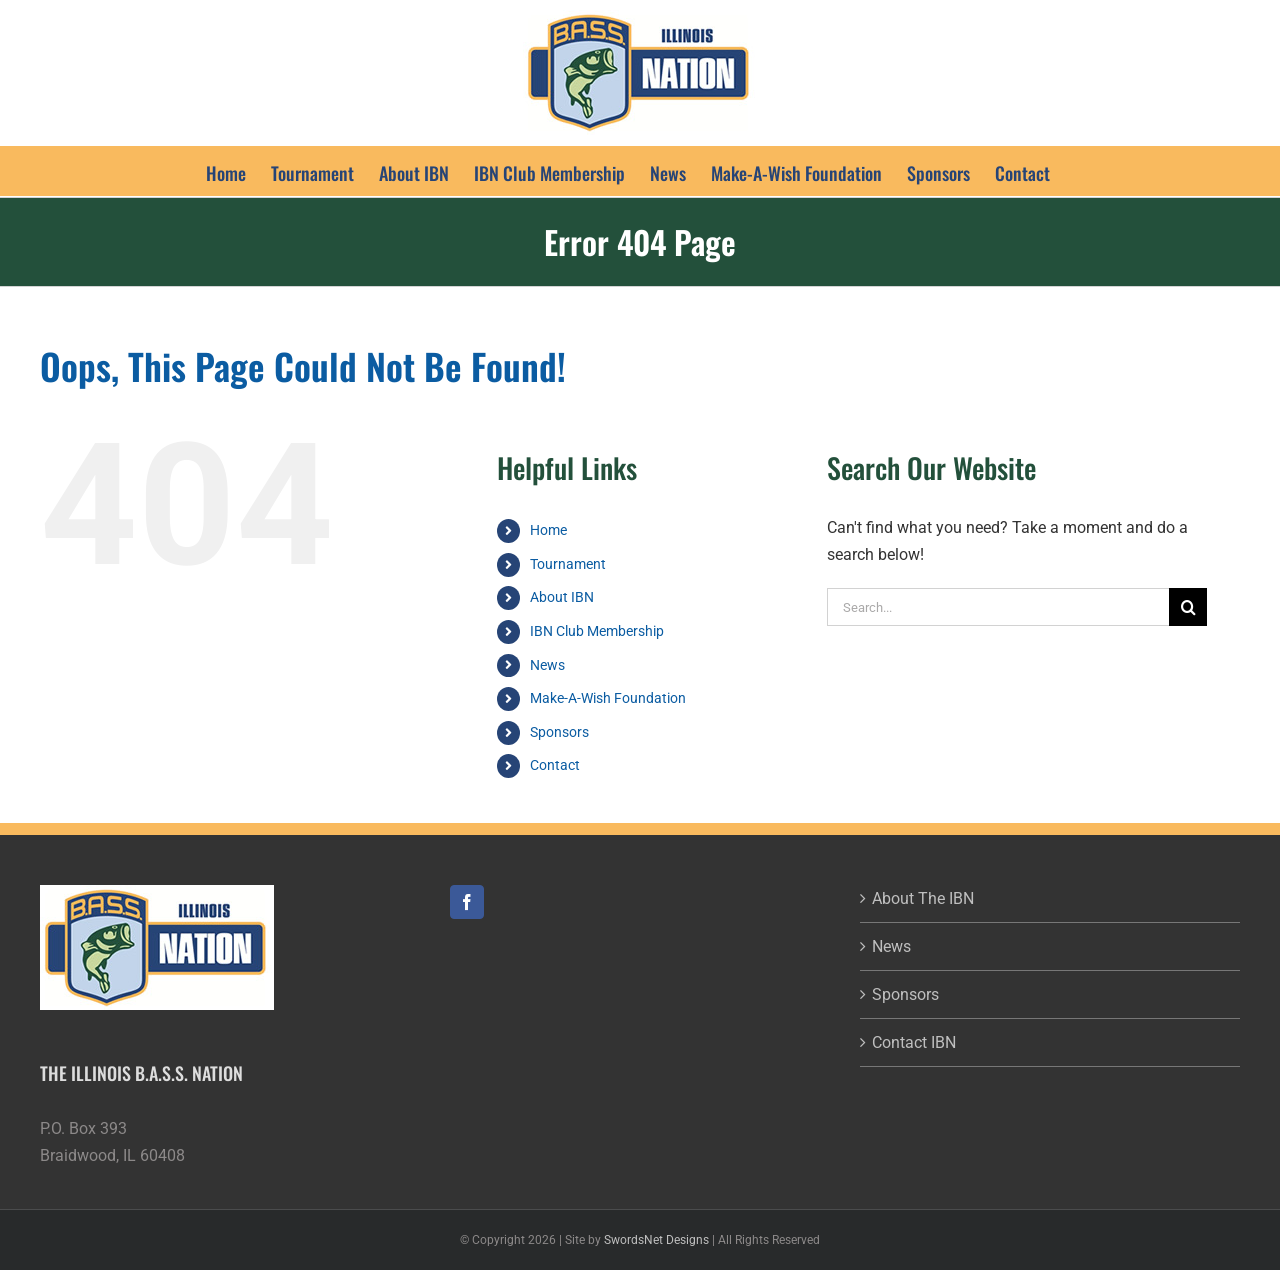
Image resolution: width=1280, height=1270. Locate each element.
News (547, 665)
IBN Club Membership (597, 631)
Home (548, 530)
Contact (555, 765)
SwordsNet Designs (656, 1240)
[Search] (1188, 607)
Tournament (568, 564)
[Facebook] (467, 902)
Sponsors (559, 732)
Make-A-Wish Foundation (608, 698)
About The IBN (923, 898)
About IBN (562, 597)
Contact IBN (914, 1042)
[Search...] (998, 607)
